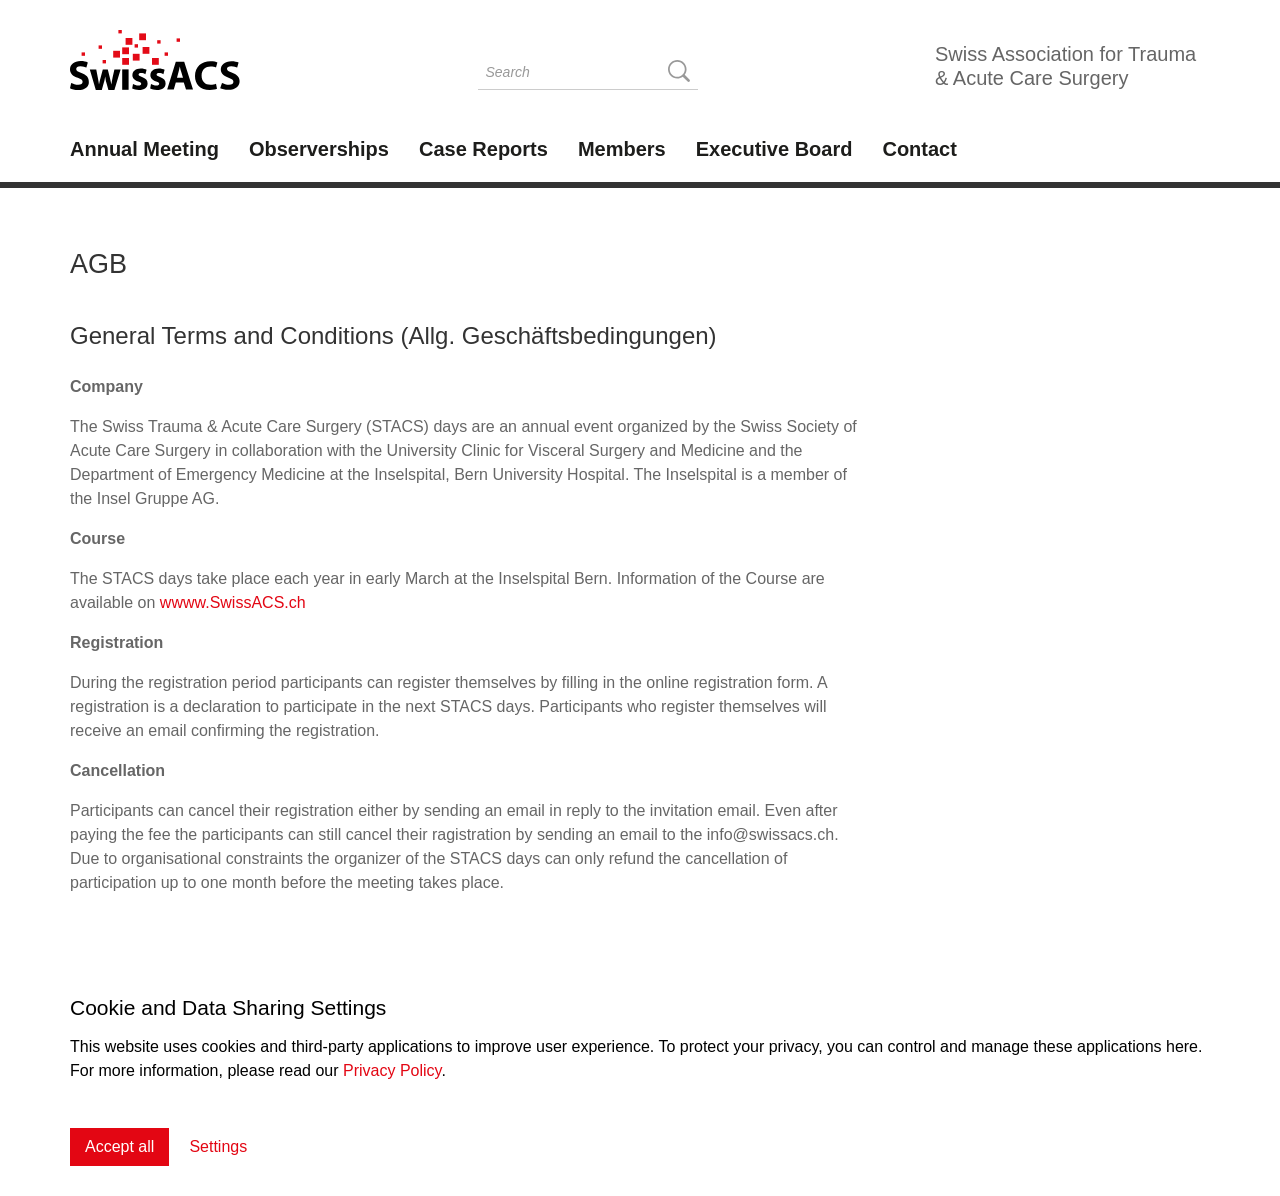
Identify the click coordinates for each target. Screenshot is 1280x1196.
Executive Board (774, 149)
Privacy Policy (392, 1070)
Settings (218, 1146)
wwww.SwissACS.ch (233, 602)
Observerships (319, 149)
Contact (919, 149)
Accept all (119, 1146)
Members (622, 149)
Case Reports (483, 149)
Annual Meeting (144, 149)
